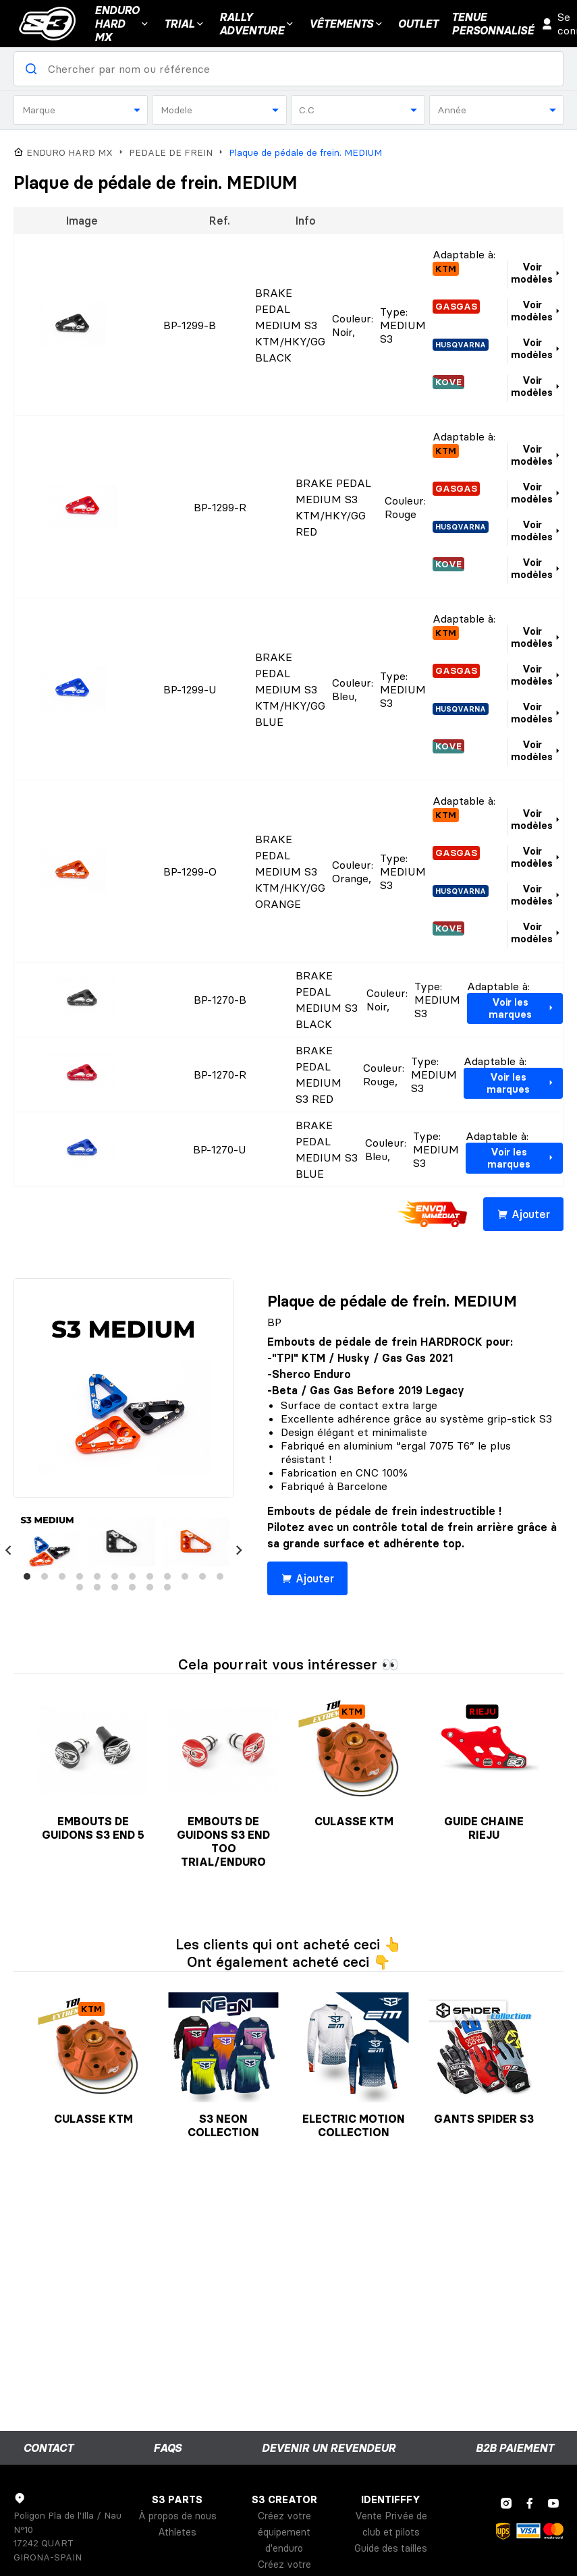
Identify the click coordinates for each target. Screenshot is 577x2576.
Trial (185, 23)
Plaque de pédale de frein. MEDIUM (305, 153)
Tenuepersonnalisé (492, 23)
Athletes (177, 2532)
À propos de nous (177, 2516)
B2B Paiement (514, 2448)
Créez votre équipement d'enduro (284, 2532)
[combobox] (80, 110)
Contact (48, 2448)
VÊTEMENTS (347, 23)
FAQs (167, 2448)
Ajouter (523, 1214)
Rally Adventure (257, 23)
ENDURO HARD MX (69, 153)
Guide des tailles (390, 2548)
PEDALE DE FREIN (171, 153)
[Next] (239, 1550)
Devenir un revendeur (328, 2448)
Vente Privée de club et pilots (391, 2524)
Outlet (418, 23)
